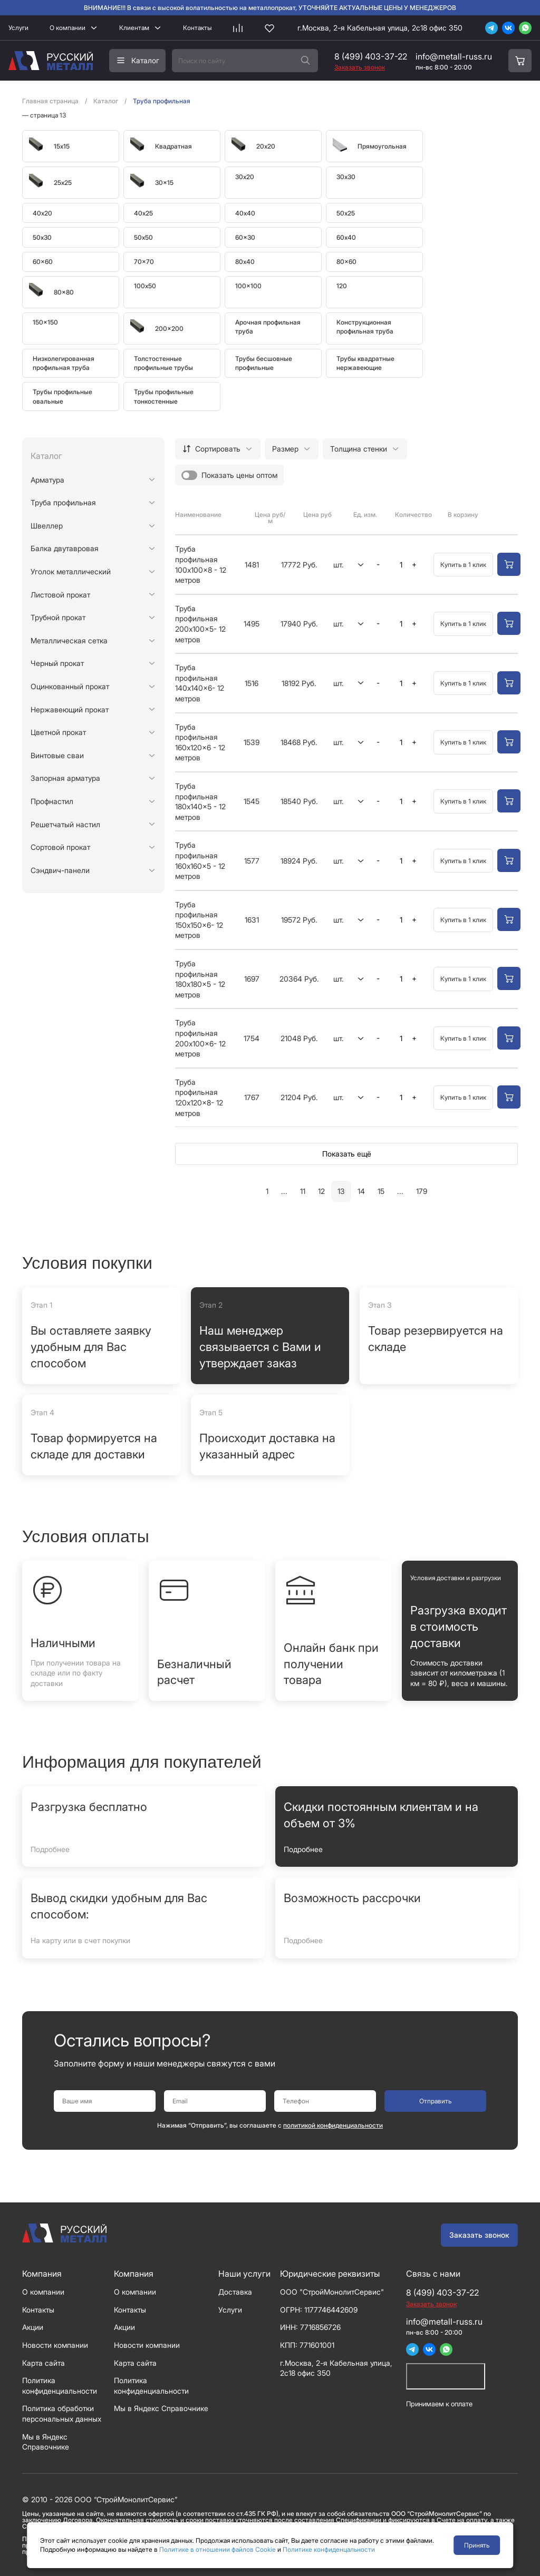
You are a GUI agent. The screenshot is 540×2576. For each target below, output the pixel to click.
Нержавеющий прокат (70, 709)
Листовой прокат (60, 594)
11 (302, 1191)
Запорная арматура (65, 777)
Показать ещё (346, 1153)
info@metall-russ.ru (454, 56)
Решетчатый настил (65, 824)
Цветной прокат (58, 732)
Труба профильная (63, 502)
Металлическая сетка (69, 640)
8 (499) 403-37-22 (370, 56)
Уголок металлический (71, 571)
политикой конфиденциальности (333, 2125)
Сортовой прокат (60, 847)
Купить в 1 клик (463, 565)
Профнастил (52, 801)
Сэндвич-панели (60, 870)
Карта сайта (43, 2362)
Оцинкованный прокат (70, 686)
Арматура (47, 479)
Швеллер (47, 525)
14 (361, 1191)
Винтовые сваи (57, 755)
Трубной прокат (58, 617)
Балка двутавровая (65, 548)
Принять (476, 2545)
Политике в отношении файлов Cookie (217, 2549)
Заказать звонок (479, 2234)
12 (321, 1191)
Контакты (197, 28)
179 (421, 1191)
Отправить (435, 2101)
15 (381, 1191)
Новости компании (55, 2344)
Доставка (235, 2291)
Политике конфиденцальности (329, 2549)
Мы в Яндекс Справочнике (161, 2408)
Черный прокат (57, 663)
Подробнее (50, 1849)
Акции (32, 2327)
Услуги (18, 28)
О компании (67, 28)
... (284, 1191)
